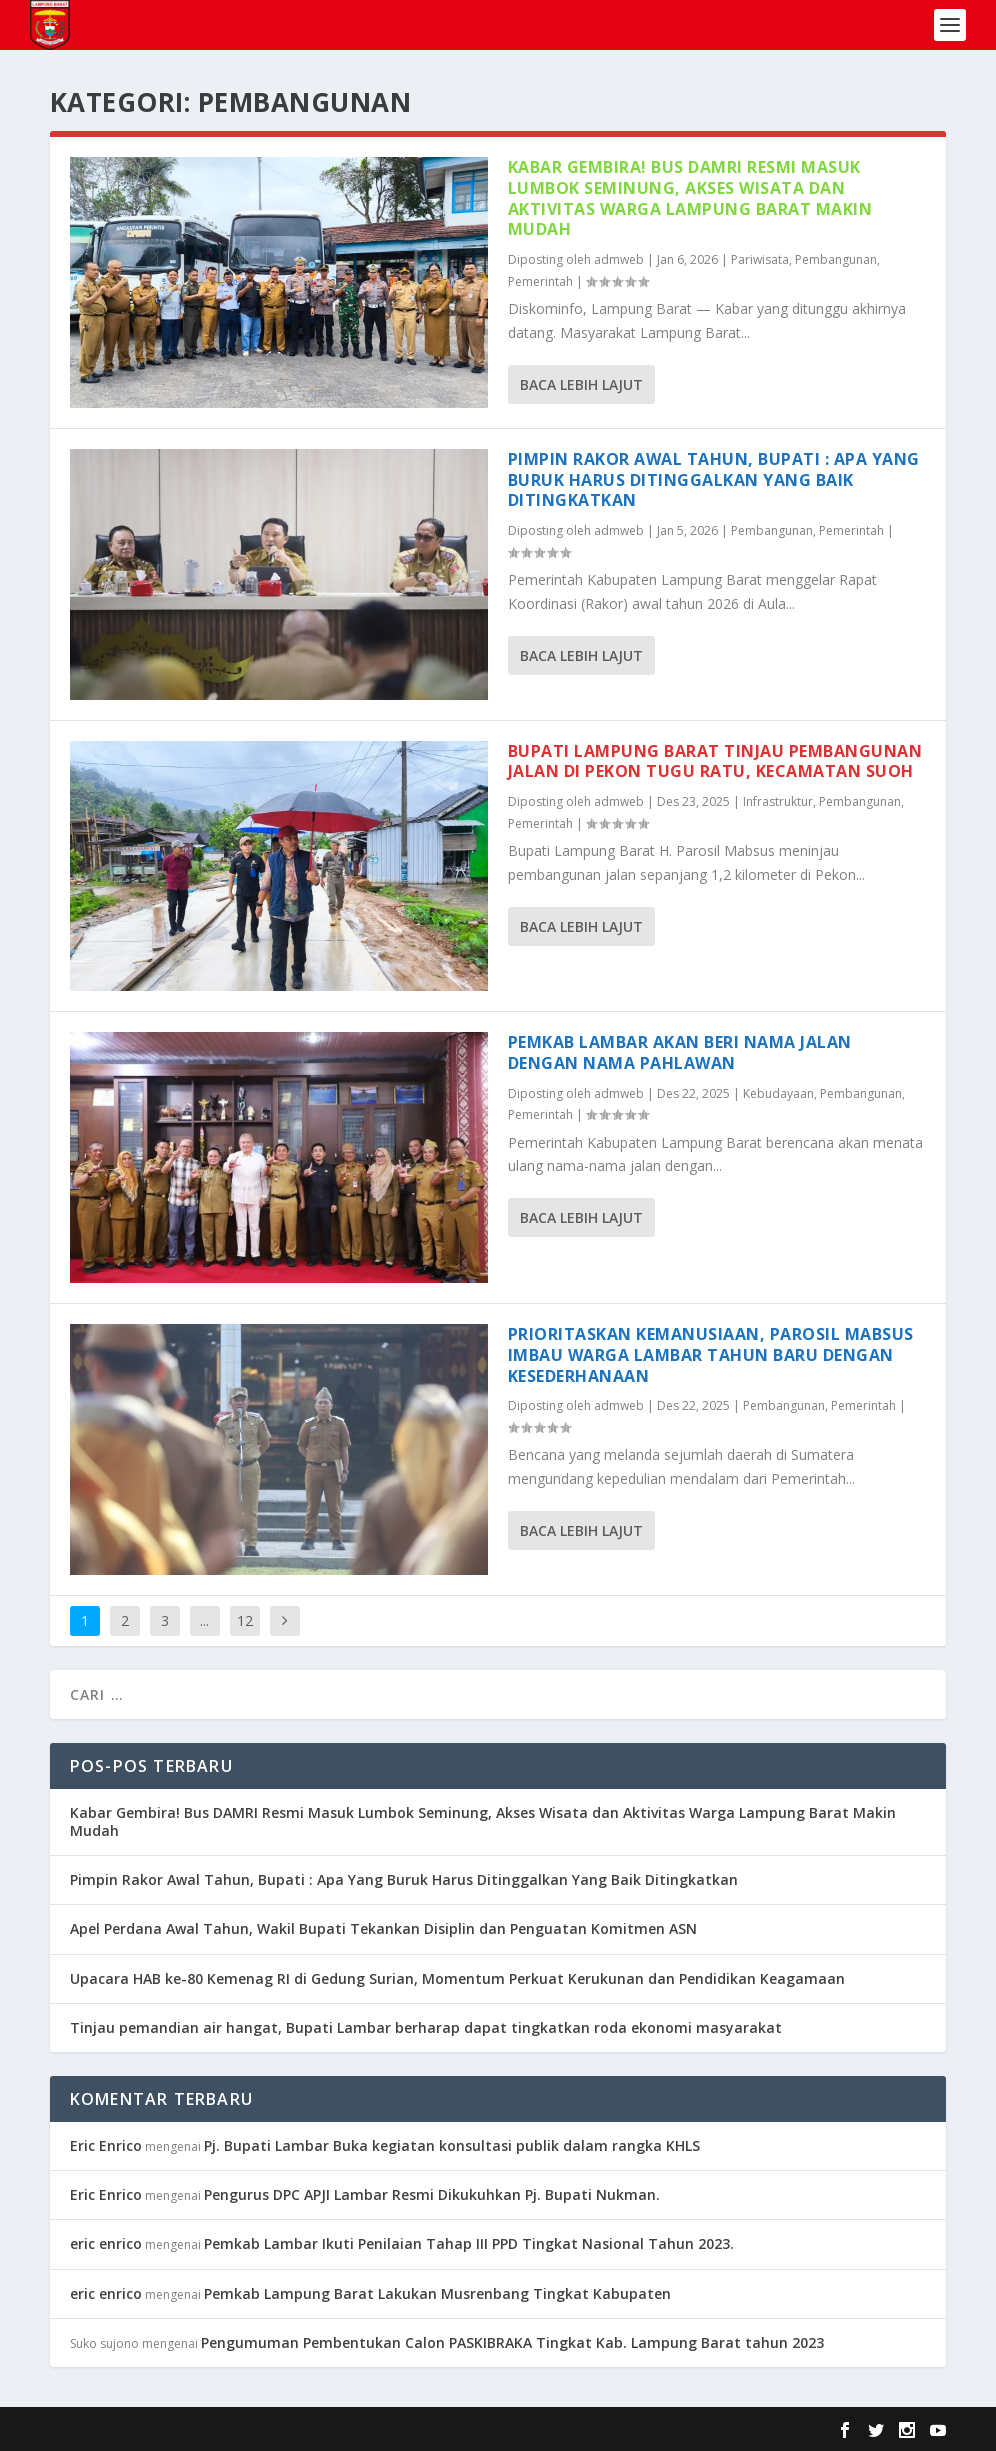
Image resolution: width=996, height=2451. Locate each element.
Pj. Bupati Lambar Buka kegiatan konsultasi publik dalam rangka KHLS (452, 2145)
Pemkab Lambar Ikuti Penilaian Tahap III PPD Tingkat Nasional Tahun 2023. (469, 2243)
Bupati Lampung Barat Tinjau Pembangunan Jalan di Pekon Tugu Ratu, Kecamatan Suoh (715, 761)
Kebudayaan (778, 1093)
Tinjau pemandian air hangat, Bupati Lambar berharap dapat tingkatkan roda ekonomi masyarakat (426, 2027)
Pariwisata (760, 259)
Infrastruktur (778, 801)
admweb (619, 259)
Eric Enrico (106, 2145)
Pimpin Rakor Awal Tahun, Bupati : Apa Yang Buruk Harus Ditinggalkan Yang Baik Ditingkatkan (714, 480)
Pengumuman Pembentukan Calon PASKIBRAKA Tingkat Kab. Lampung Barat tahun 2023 (512, 2342)
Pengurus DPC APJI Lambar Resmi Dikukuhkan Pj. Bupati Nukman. (432, 2194)
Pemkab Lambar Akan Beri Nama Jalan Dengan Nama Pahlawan (680, 1052)
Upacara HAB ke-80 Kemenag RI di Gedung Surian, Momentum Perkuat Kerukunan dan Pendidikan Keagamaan (457, 1978)
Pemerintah (540, 281)
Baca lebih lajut (581, 384)
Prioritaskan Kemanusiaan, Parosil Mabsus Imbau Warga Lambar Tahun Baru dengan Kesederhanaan (711, 1355)
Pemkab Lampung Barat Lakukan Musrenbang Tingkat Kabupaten (437, 2293)
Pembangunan (836, 259)
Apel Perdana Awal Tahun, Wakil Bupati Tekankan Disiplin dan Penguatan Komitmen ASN (383, 1928)
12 (245, 1620)
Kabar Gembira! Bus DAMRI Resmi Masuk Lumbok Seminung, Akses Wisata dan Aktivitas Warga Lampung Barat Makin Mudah (690, 198)
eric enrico (106, 2243)
